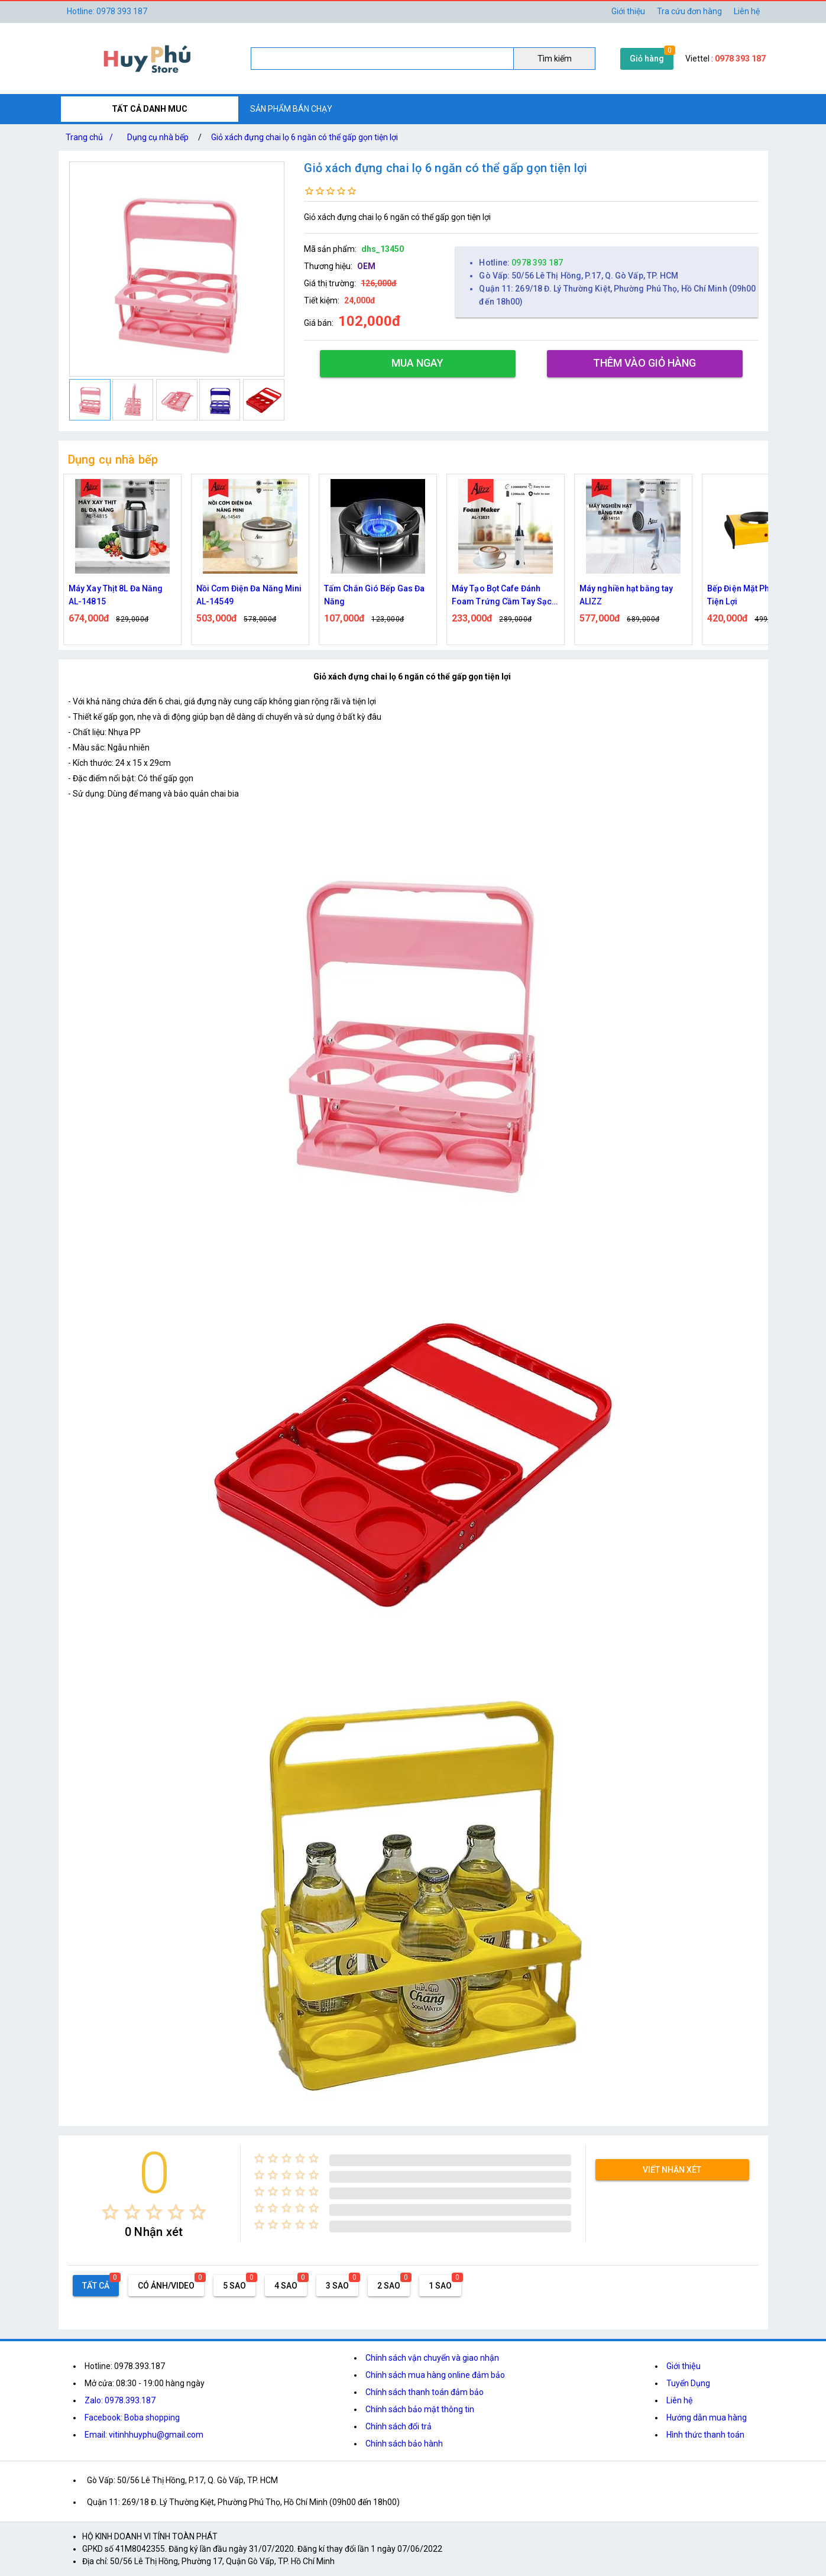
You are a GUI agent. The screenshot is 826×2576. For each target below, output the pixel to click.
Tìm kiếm (554, 58)
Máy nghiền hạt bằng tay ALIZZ (626, 595)
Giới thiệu (628, 11)
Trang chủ (92, 137)
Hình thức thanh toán (705, 2434)
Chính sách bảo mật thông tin (419, 2409)
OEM (366, 266)
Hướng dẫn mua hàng (706, 2417)
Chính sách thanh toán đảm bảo (424, 2392)
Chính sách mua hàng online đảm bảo (435, 2375)
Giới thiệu (683, 2366)
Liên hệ (747, 11)
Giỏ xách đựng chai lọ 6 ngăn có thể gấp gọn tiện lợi (304, 137)
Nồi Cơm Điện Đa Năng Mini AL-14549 (249, 595)
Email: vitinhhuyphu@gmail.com (144, 2434)
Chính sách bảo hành (404, 2443)
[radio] (110, 2212)
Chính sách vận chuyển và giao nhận (432, 2358)
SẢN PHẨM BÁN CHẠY (291, 109)
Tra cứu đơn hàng (689, 11)
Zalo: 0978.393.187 (120, 2400)
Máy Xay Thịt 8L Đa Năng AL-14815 (116, 595)
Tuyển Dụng (688, 2383)
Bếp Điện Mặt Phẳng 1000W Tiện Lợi (759, 595)
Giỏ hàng (647, 58)
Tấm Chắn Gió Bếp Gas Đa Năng (374, 595)
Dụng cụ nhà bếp (158, 137)
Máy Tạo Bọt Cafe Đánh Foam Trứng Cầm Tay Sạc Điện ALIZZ (502, 596)
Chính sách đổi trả (398, 2426)
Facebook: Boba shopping (132, 2417)
